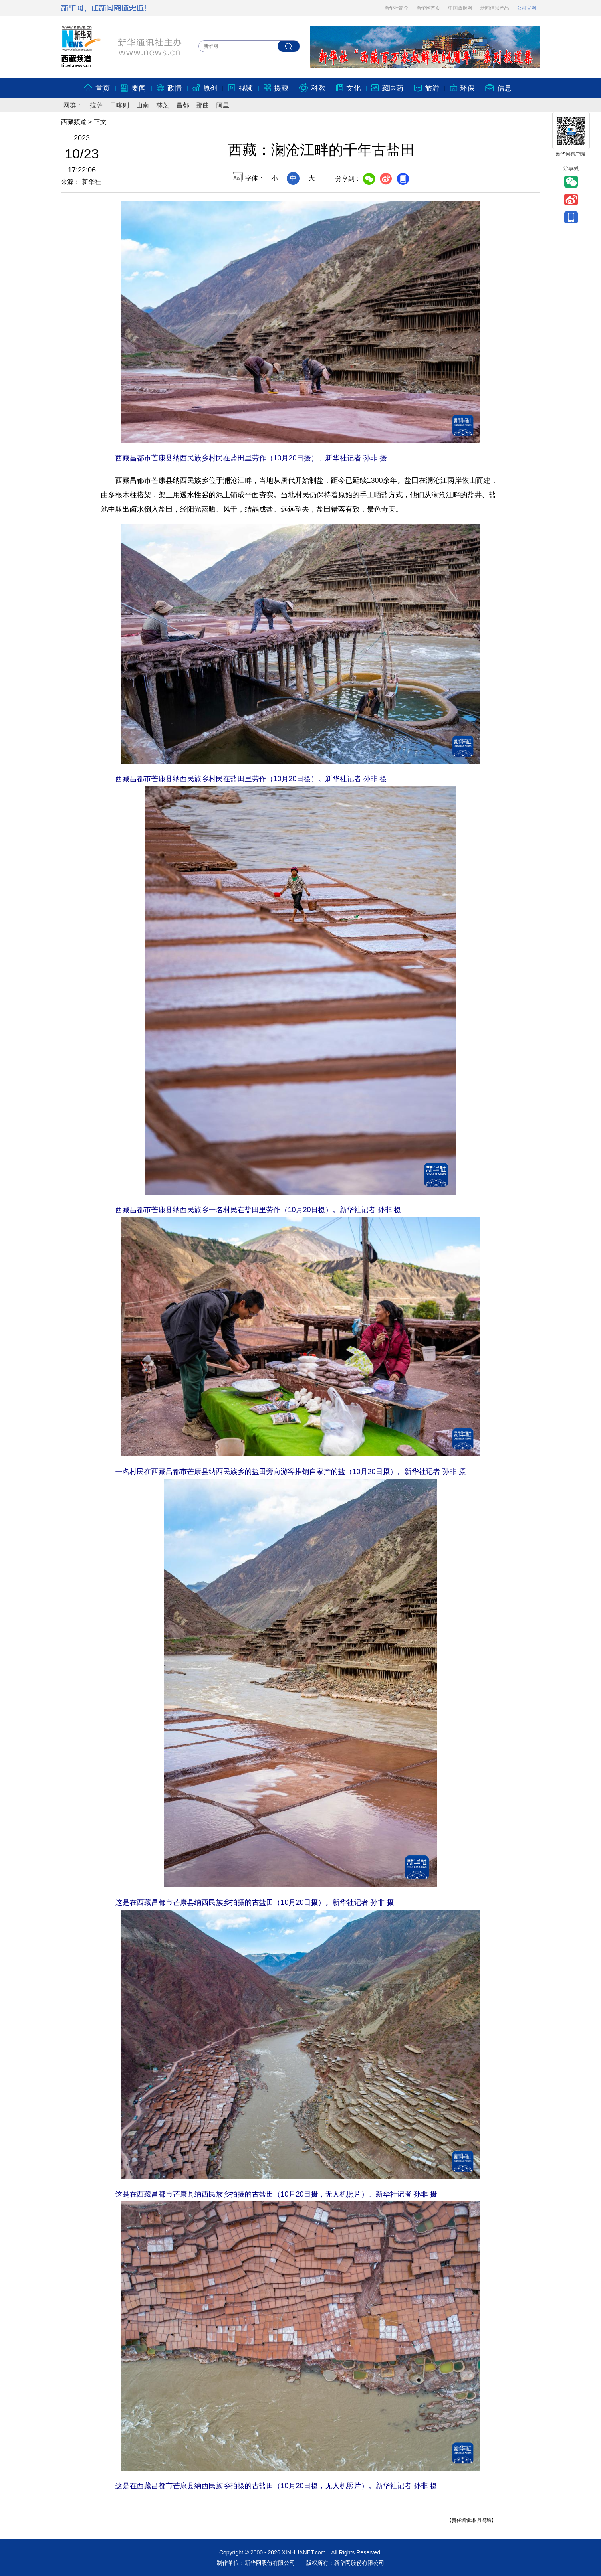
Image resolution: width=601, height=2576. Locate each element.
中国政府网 (460, 8)
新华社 (90, 181)
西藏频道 (74, 122)
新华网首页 (428, 8)
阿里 (222, 105)
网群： (73, 105)
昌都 (182, 105)
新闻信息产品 (494, 8)
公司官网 (526, 8)
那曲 (202, 105)
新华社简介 (397, 8)
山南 (142, 105)
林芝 (162, 105)
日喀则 (119, 105)
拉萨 (96, 105)
